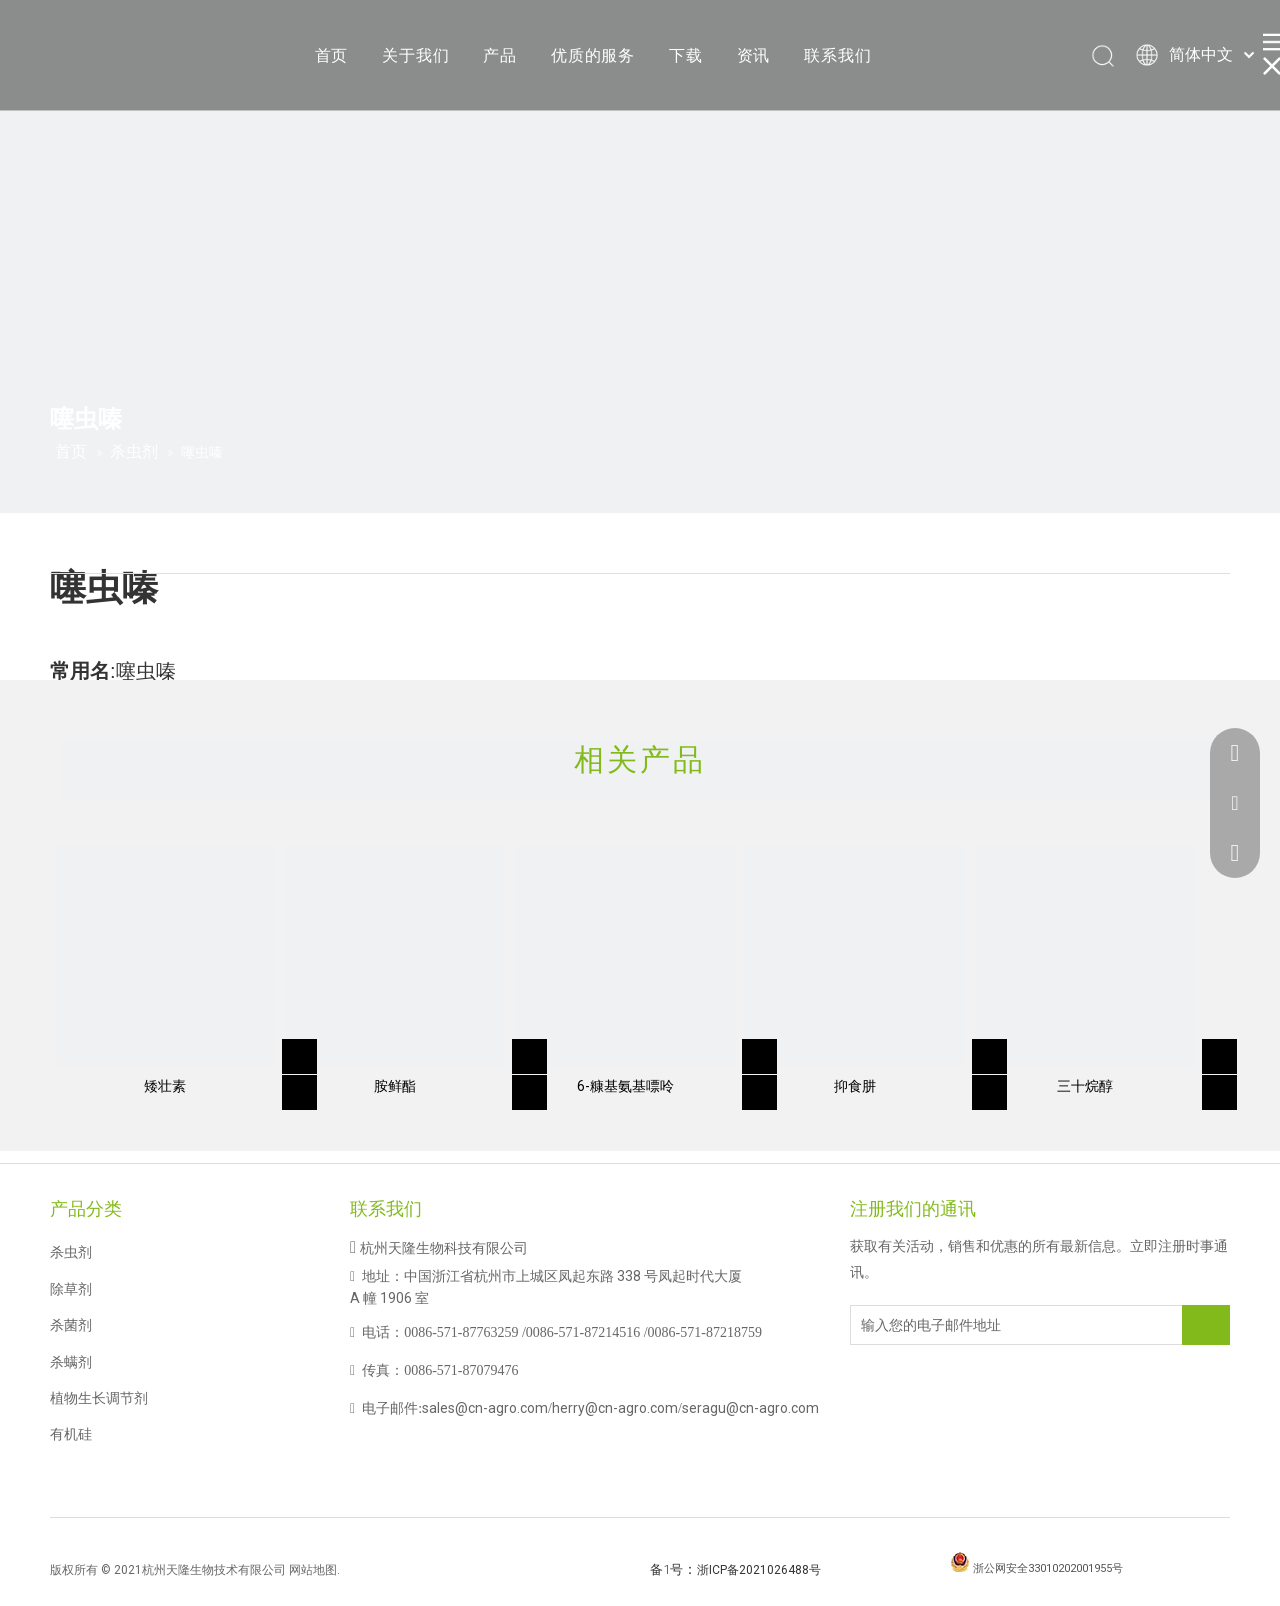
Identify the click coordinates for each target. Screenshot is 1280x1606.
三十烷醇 (1085, 1086)
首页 (332, 55)
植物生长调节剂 (99, 1398)
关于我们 (415, 55)
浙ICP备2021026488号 (759, 1570)
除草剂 (71, 1289)
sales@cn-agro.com (485, 1408)
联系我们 (837, 55)
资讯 (754, 55)
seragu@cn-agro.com (750, 1408)
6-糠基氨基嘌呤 (625, 1086)
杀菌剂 (71, 1325)
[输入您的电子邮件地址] (931, 1325)
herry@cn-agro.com (615, 1408)
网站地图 (313, 1570)
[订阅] (1206, 1325)
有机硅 (71, 1434)
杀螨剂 (71, 1362)
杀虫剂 (71, 1252)
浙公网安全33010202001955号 (1048, 1568)
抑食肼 (855, 1086)
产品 (500, 55)
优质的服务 (593, 55)
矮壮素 (165, 1086)
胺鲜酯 (395, 1086)
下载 (686, 55)
